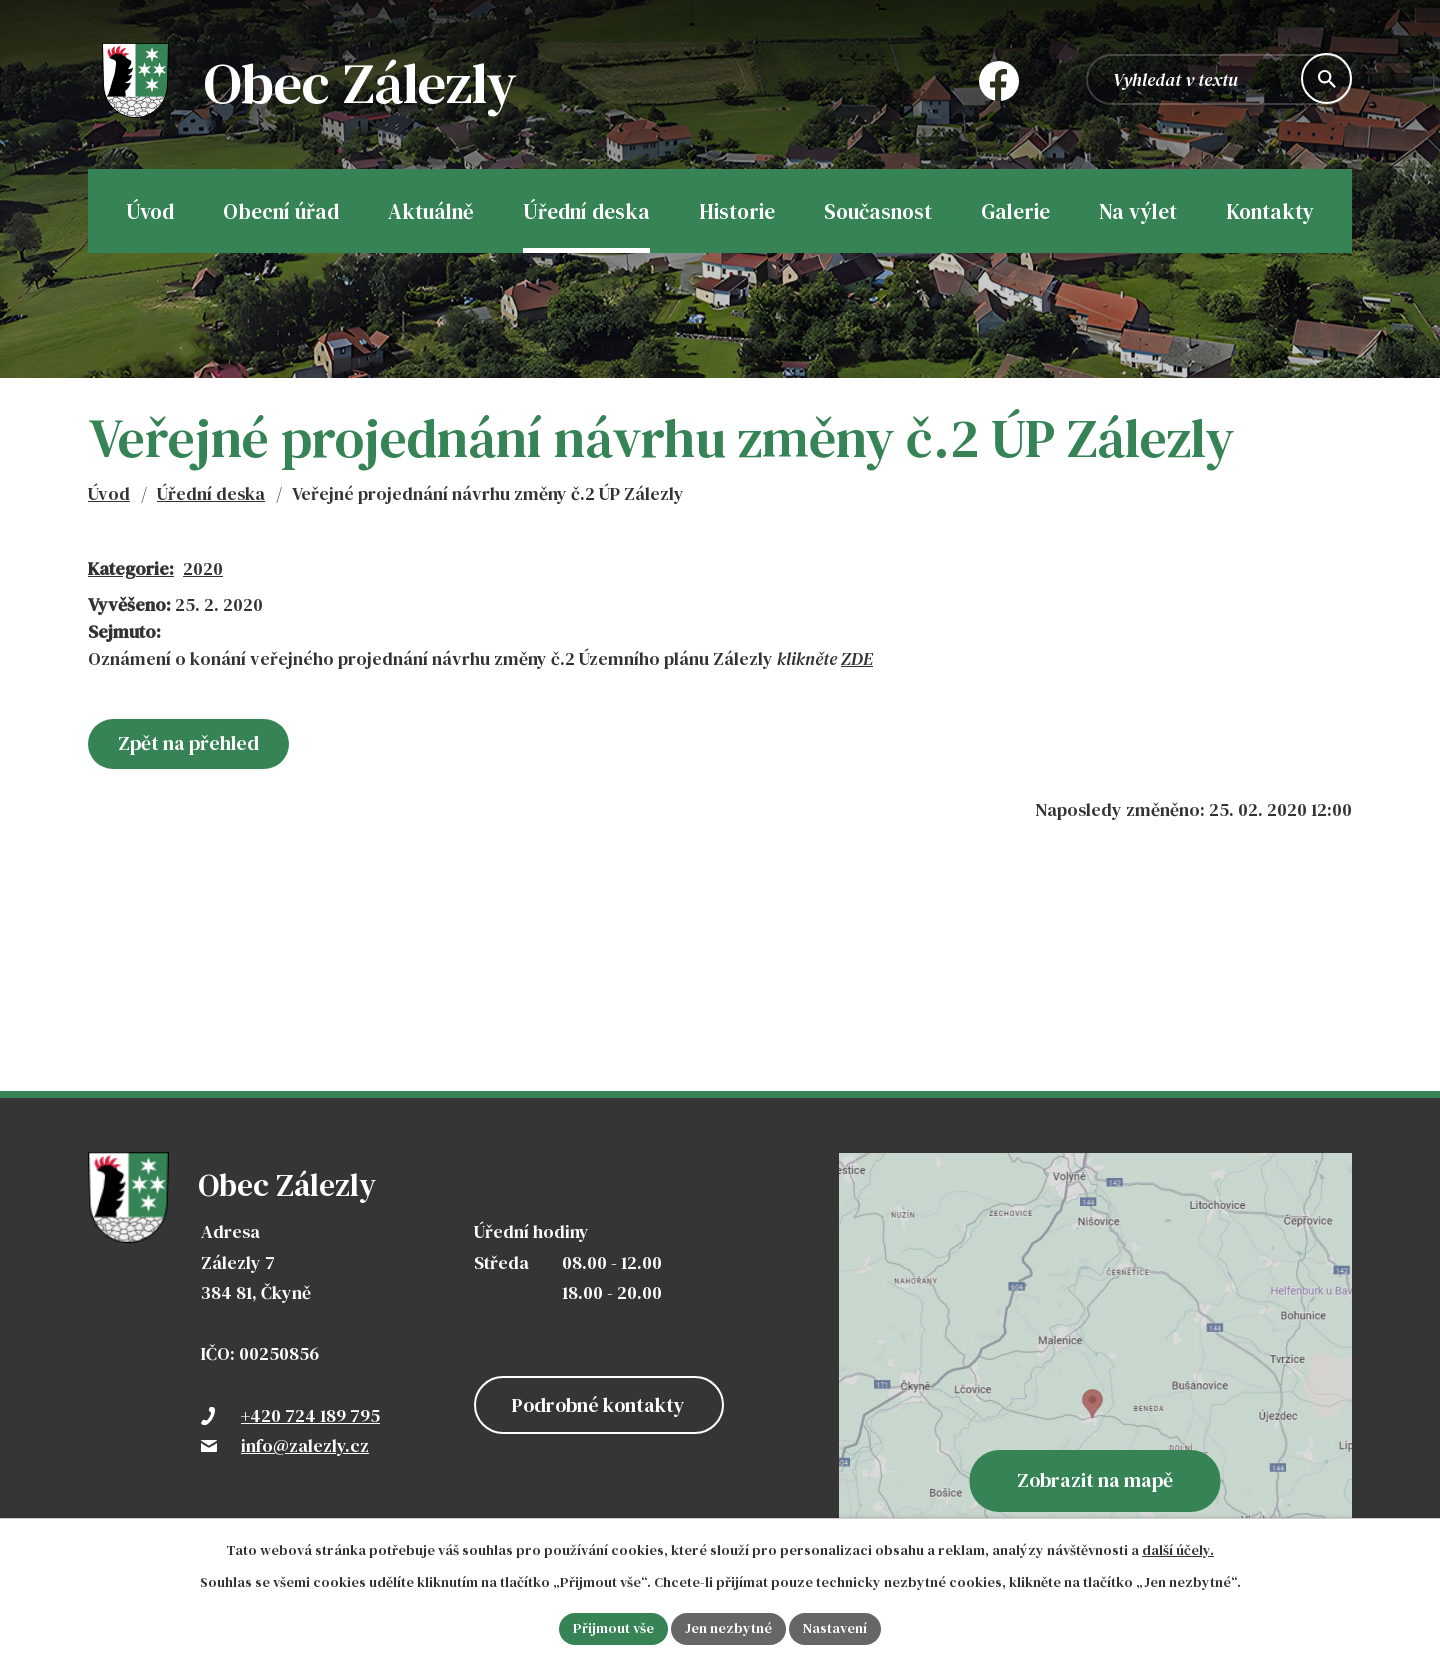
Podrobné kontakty (598, 1405)
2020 (203, 568)
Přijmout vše (613, 1628)
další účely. (1178, 1550)
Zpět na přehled (188, 743)
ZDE (857, 658)
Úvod (109, 493)
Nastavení (835, 1628)
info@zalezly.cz (305, 1445)
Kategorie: (131, 568)
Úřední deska (211, 493)
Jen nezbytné (728, 1628)
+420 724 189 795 (310, 1415)
